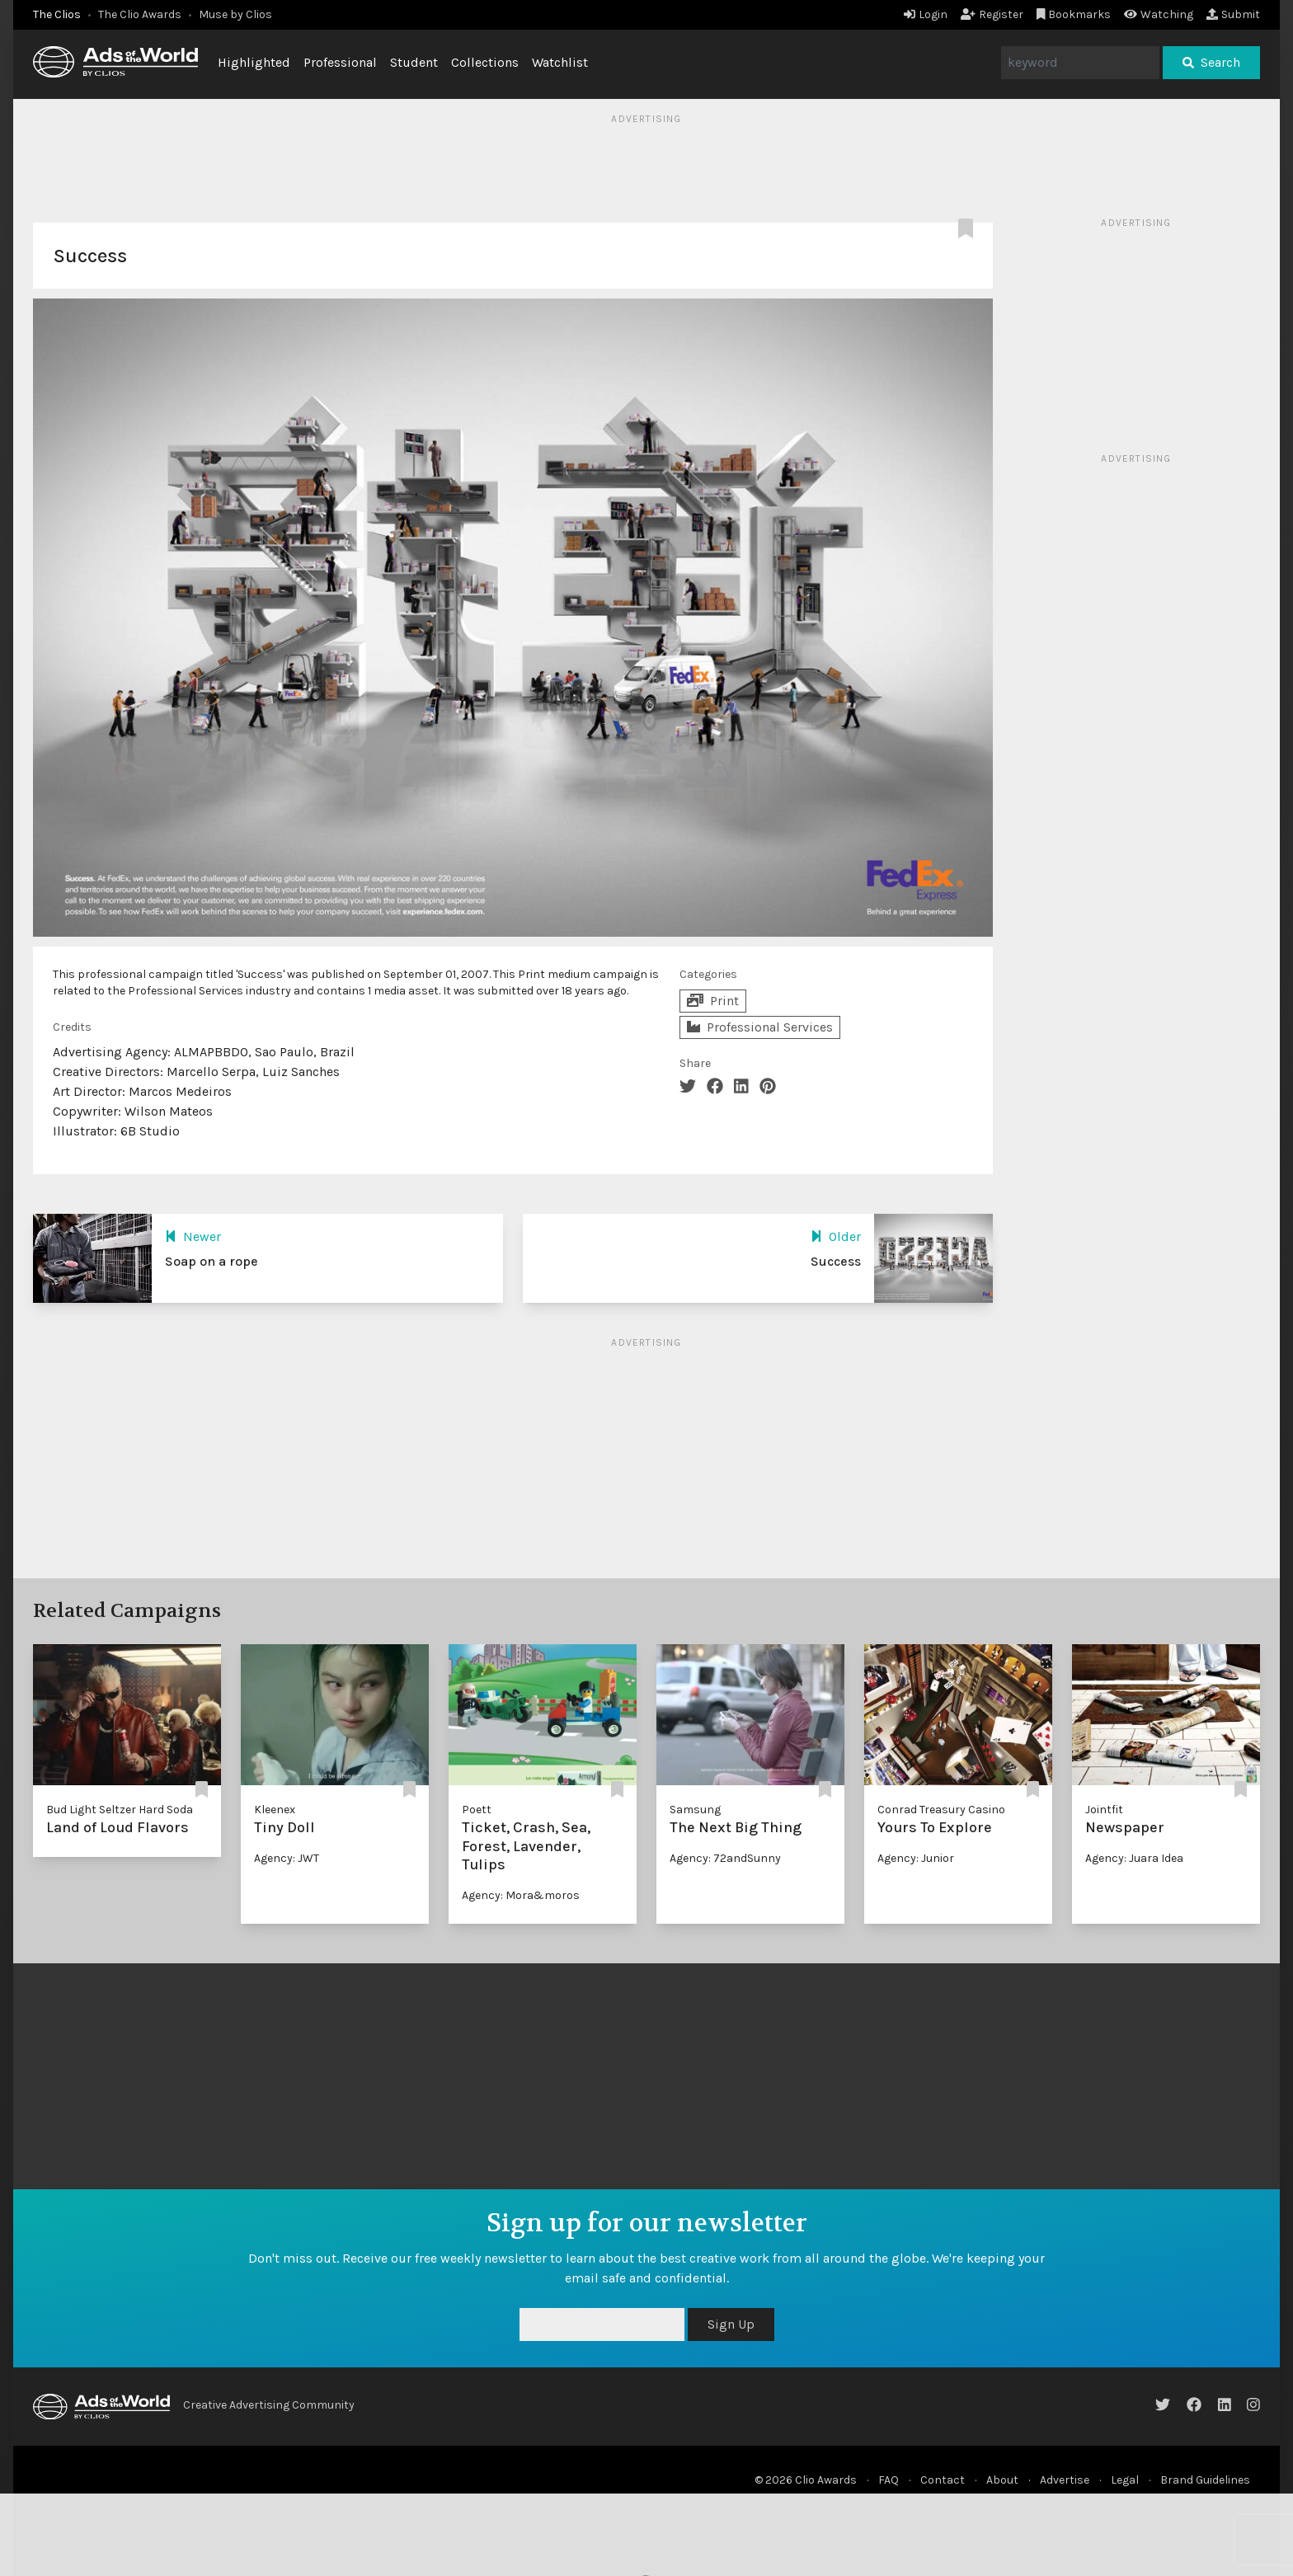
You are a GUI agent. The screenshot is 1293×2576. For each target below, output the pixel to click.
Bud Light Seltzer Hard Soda (119, 1810)
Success (836, 1261)
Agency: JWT (286, 1858)
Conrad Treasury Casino (941, 1810)
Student (414, 62)
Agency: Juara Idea (1134, 1858)
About (1002, 2480)
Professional (340, 62)
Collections (485, 62)
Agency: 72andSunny (725, 1858)
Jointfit (1104, 1810)
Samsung (695, 1810)
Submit (1233, 14)
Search (1211, 62)
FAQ (888, 2480)
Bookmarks (1074, 14)
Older (836, 1236)
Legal (1125, 2480)
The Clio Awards (139, 14)
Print (713, 1000)
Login (925, 14)
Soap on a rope (211, 1261)
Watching (1158, 14)
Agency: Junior (915, 1858)
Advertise (1064, 2480)
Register (992, 14)
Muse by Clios (235, 14)
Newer (193, 1236)
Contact (942, 2480)
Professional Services (760, 1027)
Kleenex (274, 1810)
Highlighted (254, 62)
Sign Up (731, 2324)
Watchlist (560, 62)
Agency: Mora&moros (521, 1895)
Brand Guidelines (1205, 2480)
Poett (476, 1810)
